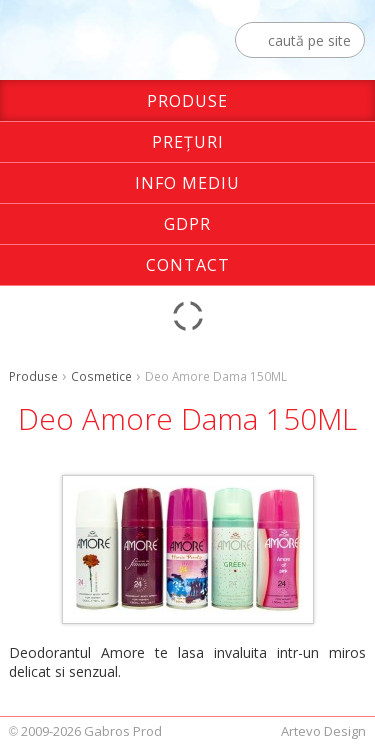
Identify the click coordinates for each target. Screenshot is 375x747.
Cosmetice (101, 376)
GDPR (187, 224)
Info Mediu (187, 183)
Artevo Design (323, 731)
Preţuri (188, 142)
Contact (188, 265)
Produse (187, 101)
